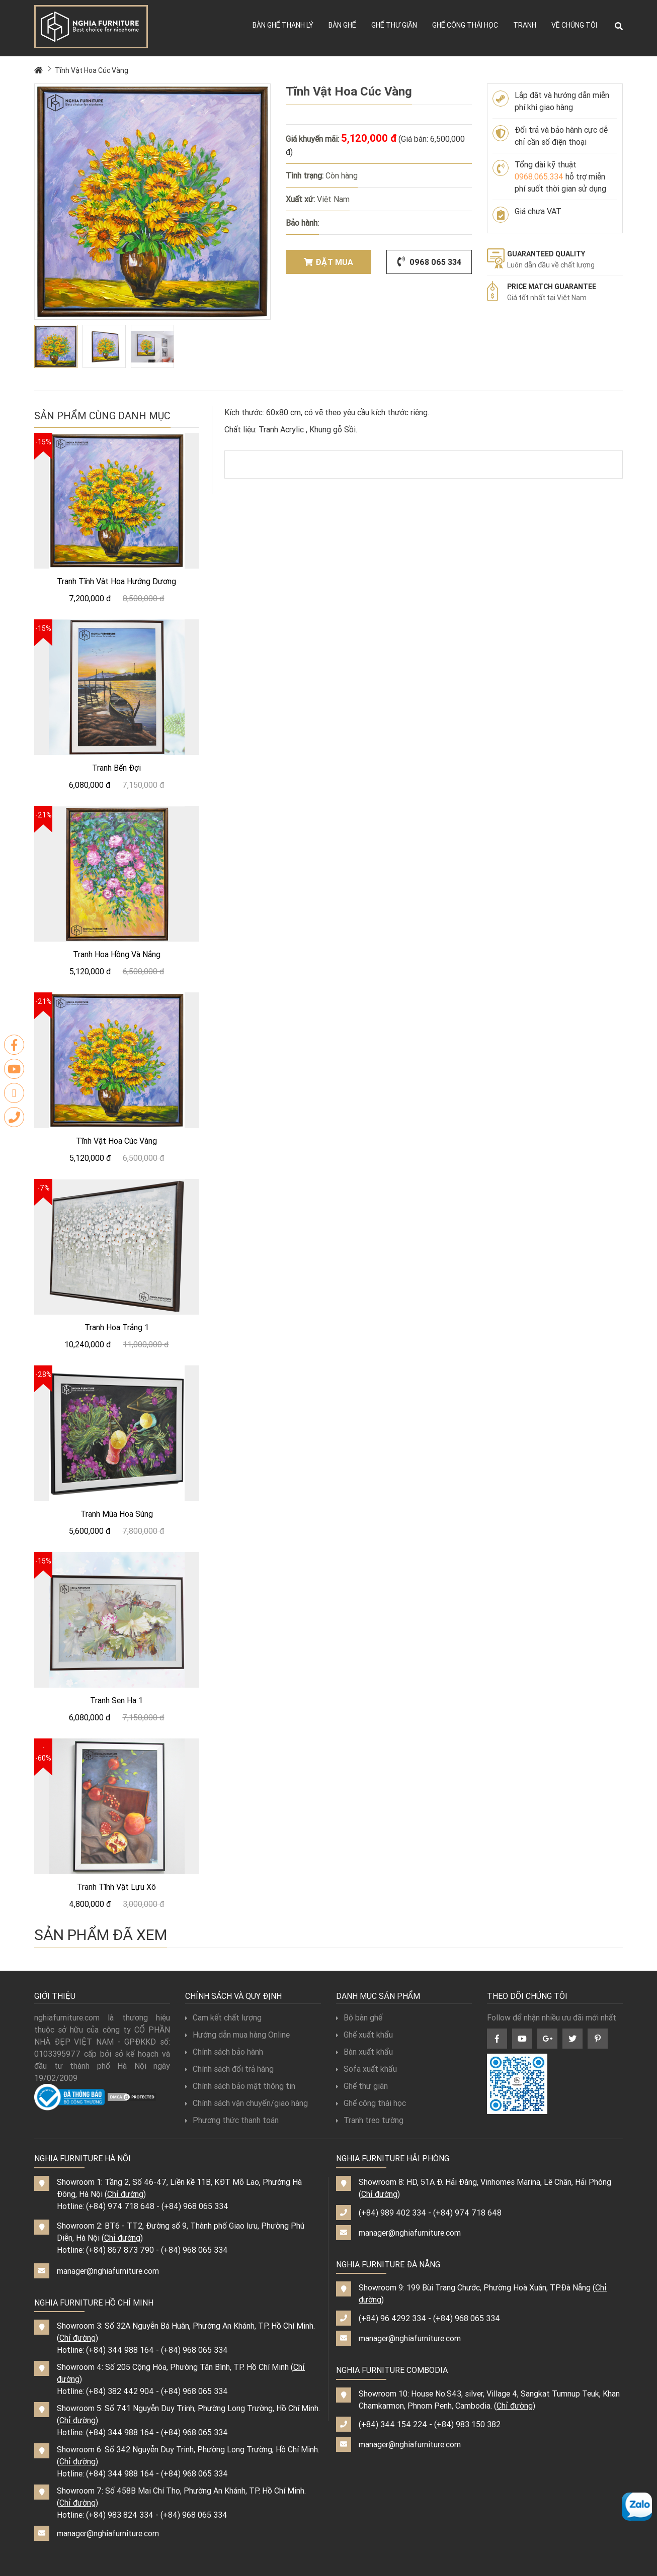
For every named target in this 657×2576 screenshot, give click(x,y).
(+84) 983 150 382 (467, 2424)
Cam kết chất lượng (223, 2017)
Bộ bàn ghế (359, 2017)
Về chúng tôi (574, 25)
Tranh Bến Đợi (116, 768)
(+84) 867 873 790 (120, 2250)
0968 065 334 (429, 261)
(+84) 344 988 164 (120, 2350)
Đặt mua (328, 262)
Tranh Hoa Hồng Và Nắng (116, 954)
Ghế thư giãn (394, 25)
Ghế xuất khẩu (364, 2035)
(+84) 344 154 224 (393, 2424)
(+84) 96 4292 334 (392, 2318)
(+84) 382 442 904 (120, 2391)
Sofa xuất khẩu (366, 2069)
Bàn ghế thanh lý (283, 25)
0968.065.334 (539, 176)
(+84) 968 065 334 (194, 2206)
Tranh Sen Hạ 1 (116, 1700)
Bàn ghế (342, 25)
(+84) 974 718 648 (120, 2206)
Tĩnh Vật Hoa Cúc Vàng (91, 70)
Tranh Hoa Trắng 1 (117, 1327)
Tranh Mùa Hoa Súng (116, 1514)
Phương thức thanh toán (232, 2120)
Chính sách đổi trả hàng (229, 2069)
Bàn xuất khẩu (364, 2052)
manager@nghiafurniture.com (108, 2271)
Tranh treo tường (369, 2120)
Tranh (524, 25)
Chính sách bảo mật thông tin (240, 2086)
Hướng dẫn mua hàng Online (237, 2035)
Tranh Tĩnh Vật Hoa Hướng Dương (116, 581)
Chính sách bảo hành (224, 2052)
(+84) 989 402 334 (392, 2212)
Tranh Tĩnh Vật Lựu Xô (116, 1887)
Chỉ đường (125, 2194)
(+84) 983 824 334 (119, 2515)
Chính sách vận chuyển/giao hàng (246, 2103)
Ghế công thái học (465, 25)
